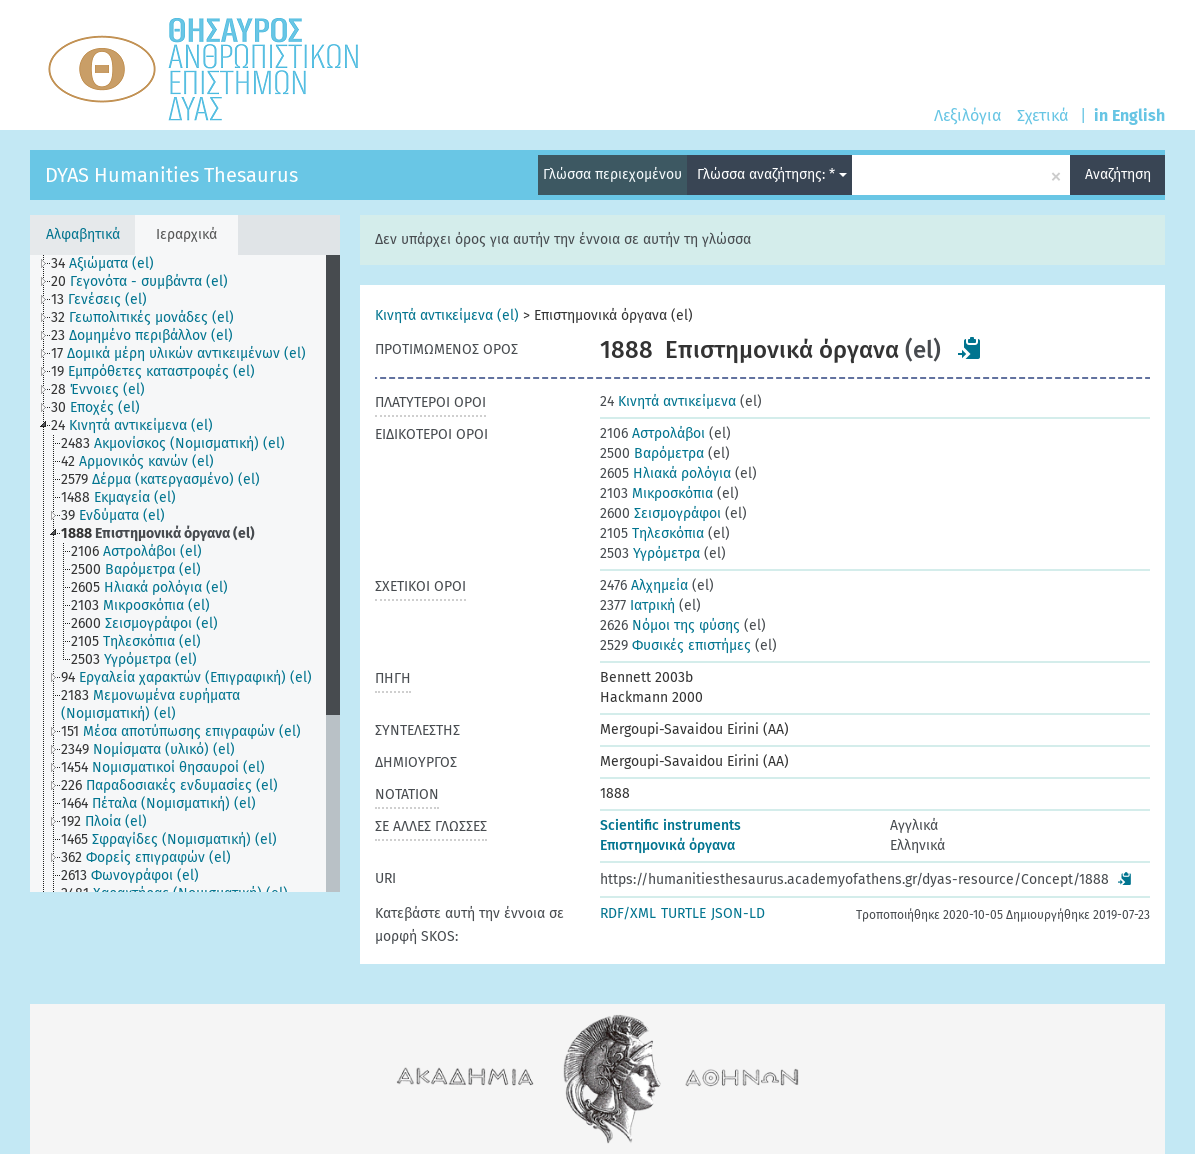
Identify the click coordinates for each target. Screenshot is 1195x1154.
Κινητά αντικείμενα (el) (447, 315)
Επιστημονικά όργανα (667, 845)
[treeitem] (111, 264)
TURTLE (683, 913)
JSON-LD (738, 913)
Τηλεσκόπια (652, 533)
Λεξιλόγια (967, 115)
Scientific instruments (670, 825)
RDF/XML (628, 913)
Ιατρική (637, 605)
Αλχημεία (644, 585)
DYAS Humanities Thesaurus (171, 175)
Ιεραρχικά (186, 234)
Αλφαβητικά (83, 234)
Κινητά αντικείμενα (668, 401)
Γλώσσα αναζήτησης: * (772, 174)
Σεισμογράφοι (660, 513)
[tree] (185, 573)
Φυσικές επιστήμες (675, 645)
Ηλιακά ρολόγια (665, 473)
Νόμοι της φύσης (670, 625)
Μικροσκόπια (656, 493)
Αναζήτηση (1118, 174)
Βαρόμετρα (652, 453)
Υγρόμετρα (650, 553)
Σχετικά (1042, 115)
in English (1129, 115)
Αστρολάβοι (652, 433)
